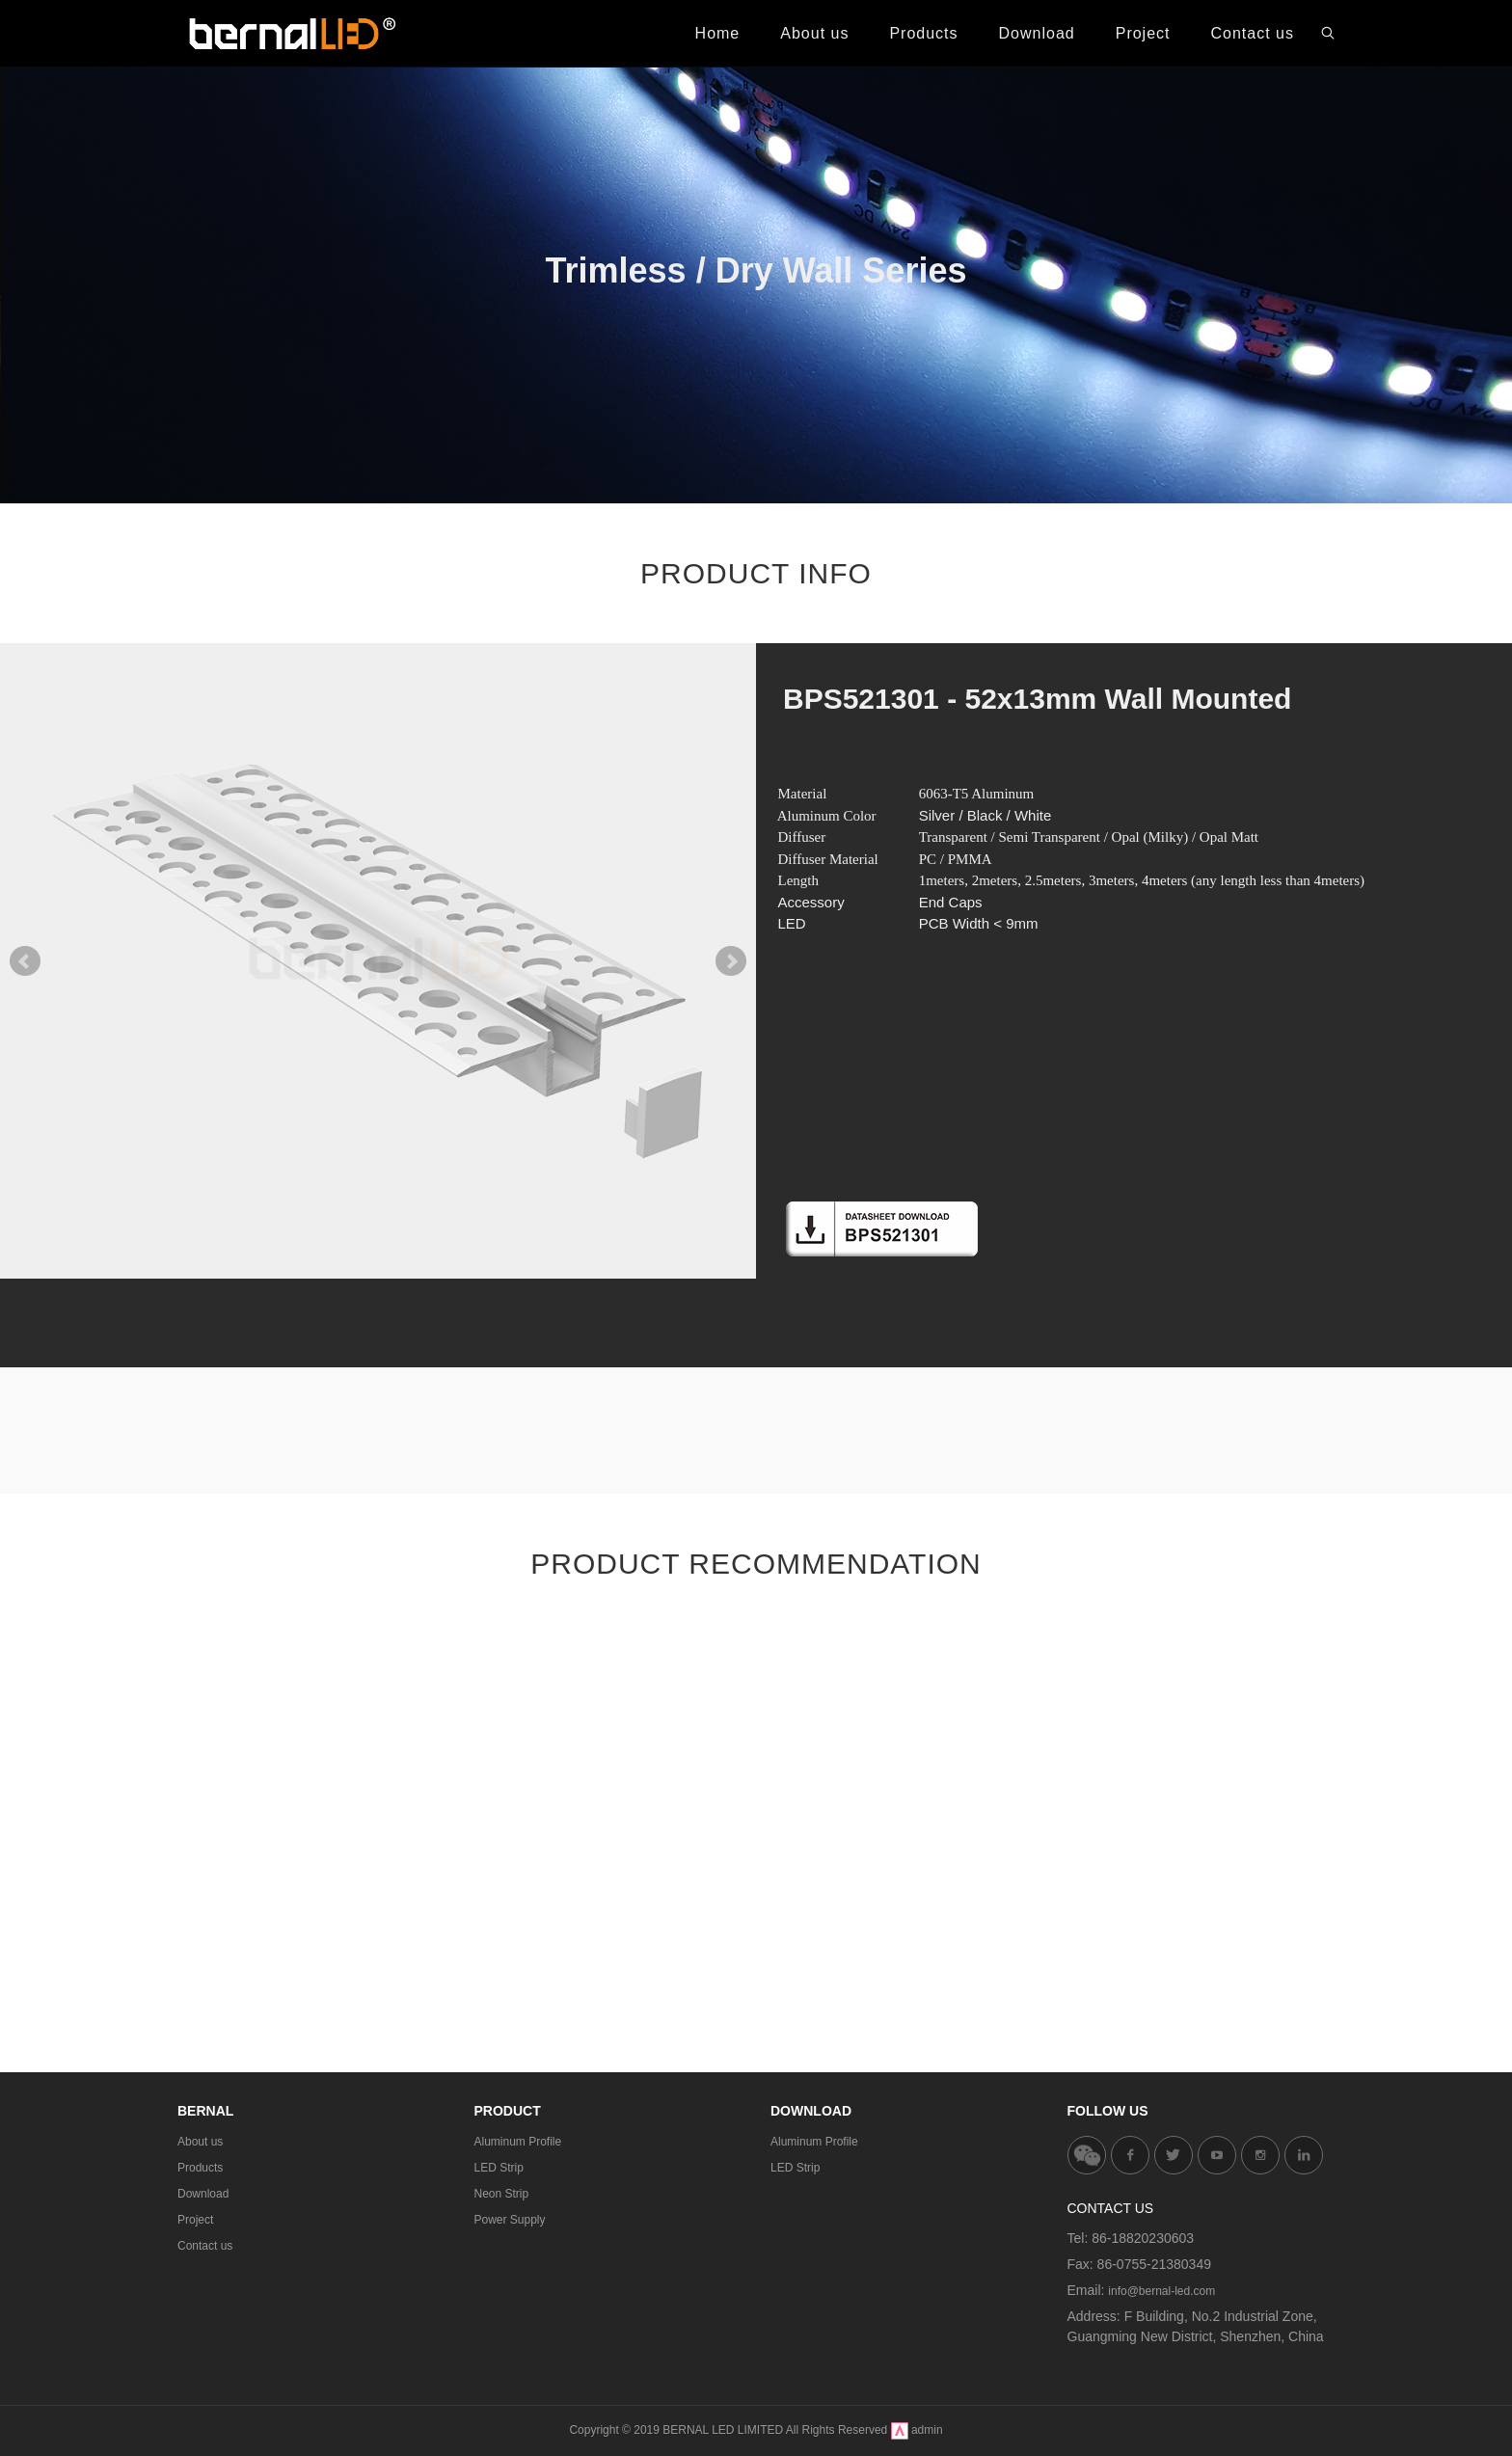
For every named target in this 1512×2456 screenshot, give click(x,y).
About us (200, 2141)
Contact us (204, 2246)
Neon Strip (501, 2193)
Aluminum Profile (518, 2141)
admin (927, 2430)
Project (195, 2220)
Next (731, 961)
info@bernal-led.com (1161, 2291)
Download (203, 2193)
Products (200, 2167)
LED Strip (499, 2167)
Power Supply (510, 2220)
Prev (25, 961)
